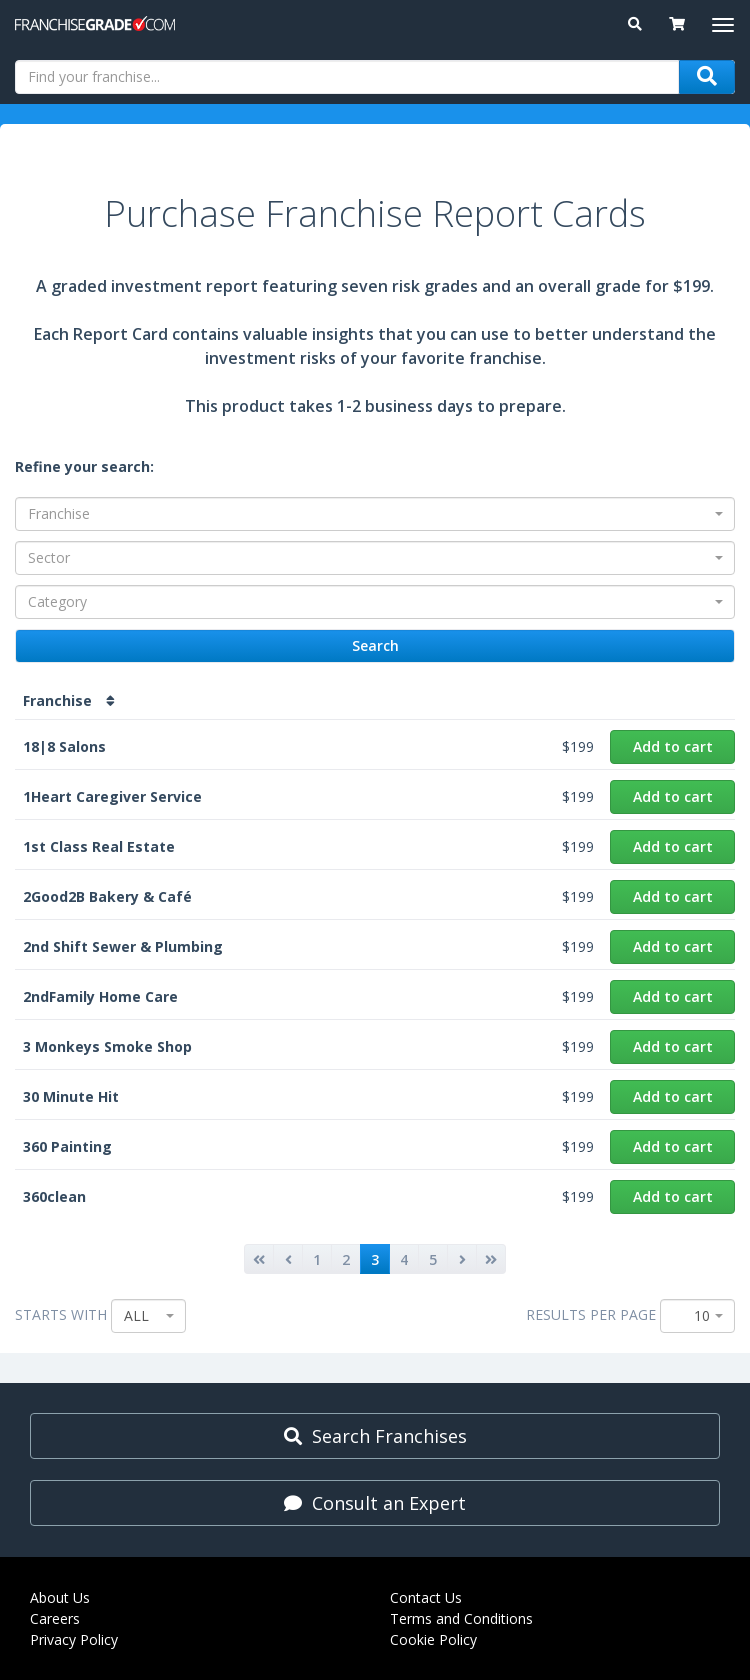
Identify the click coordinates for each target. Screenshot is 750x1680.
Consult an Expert (375, 1503)
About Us (60, 1597)
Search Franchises (375, 1436)
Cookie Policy (433, 1639)
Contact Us (426, 1597)
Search (375, 646)
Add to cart (673, 746)
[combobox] (375, 514)
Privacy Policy (74, 1639)
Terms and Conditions (461, 1618)
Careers (55, 1618)
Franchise (69, 700)
